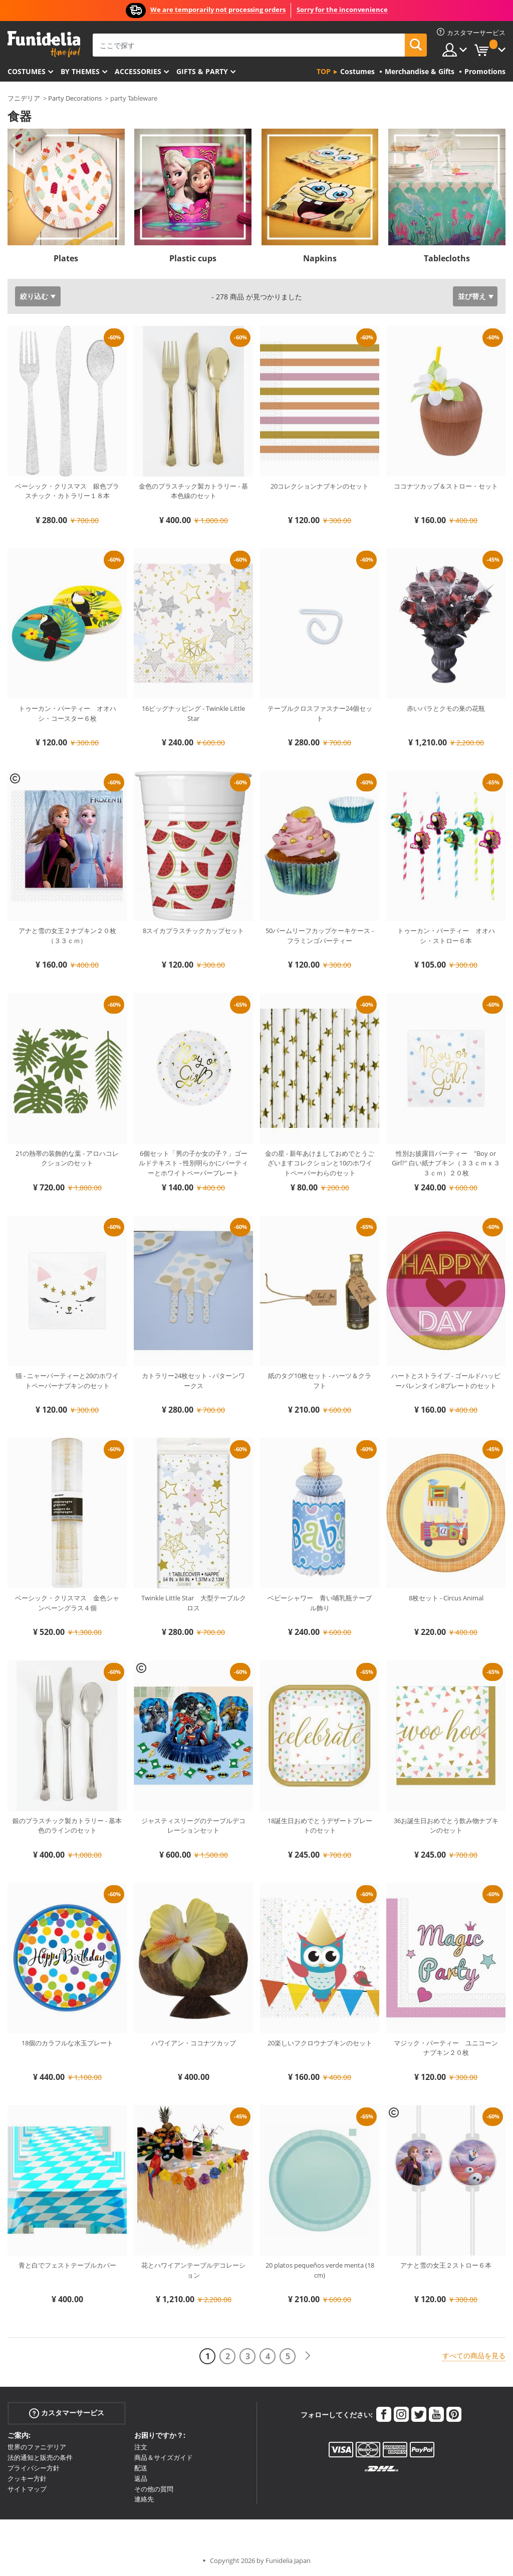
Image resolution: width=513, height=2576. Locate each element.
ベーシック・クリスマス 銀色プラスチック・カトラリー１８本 (67, 491)
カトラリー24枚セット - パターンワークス (193, 1380)
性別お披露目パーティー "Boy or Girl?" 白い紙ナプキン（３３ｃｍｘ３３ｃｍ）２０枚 (446, 1163)
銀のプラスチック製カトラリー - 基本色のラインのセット (67, 1825)
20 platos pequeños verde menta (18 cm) (320, 2270)
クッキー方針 (27, 2478)
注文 (140, 2446)
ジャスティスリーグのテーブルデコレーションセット (193, 1825)
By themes (80, 71)
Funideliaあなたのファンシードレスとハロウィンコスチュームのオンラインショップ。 (44, 44)
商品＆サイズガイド (163, 2457)
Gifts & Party (202, 71)
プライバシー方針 (34, 2467)
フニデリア (24, 98)
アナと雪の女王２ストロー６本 (445, 2265)
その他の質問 (153, 2488)
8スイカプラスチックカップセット (193, 930)
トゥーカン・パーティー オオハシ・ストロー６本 (446, 935)
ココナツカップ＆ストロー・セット (446, 486)
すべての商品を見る (473, 2355)
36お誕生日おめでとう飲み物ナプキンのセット (446, 1825)
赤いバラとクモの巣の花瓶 (446, 708)
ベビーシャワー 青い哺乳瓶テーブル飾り (320, 1602)
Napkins (320, 258)
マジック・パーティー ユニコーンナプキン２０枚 (446, 2047)
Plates (66, 258)
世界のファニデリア (37, 2446)
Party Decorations (75, 98)
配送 (140, 2467)
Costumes (27, 71)
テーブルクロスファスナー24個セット (320, 713)
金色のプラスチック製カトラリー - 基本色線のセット (193, 491)
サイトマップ (27, 2488)
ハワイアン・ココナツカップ (193, 2042)
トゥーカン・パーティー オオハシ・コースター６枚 (67, 713)
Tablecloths (447, 258)
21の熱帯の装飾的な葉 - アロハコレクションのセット (67, 1158)
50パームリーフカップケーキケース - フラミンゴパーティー (320, 935)
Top (324, 71)
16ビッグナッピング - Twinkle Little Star (193, 713)
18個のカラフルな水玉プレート (67, 2042)
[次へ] (308, 2356)
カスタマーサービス (66, 2413)
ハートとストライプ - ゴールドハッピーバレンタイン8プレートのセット (445, 1380)
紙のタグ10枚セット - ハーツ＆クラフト (319, 1380)
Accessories (138, 71)
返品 (140, 2478)
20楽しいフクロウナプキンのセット (320, 2042)
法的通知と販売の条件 (40, 2457)
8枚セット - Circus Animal (446, 1597)
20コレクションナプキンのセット (320, 486)
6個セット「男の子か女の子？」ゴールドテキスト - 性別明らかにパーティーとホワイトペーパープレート (193, 1163)
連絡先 (144, 2498)
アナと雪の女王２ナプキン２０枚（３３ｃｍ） (67, 935)
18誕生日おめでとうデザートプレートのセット (320, 1825)
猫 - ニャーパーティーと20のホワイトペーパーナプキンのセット (67, 1380)
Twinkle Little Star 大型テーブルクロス (193, 1602)
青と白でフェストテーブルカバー (67, 2265)
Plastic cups (192, 258)
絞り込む (34, 296)
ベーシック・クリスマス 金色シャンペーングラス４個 (67, 1602)
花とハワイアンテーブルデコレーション (193, 2270)
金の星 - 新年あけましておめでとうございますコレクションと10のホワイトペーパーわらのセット (319, 1163)
